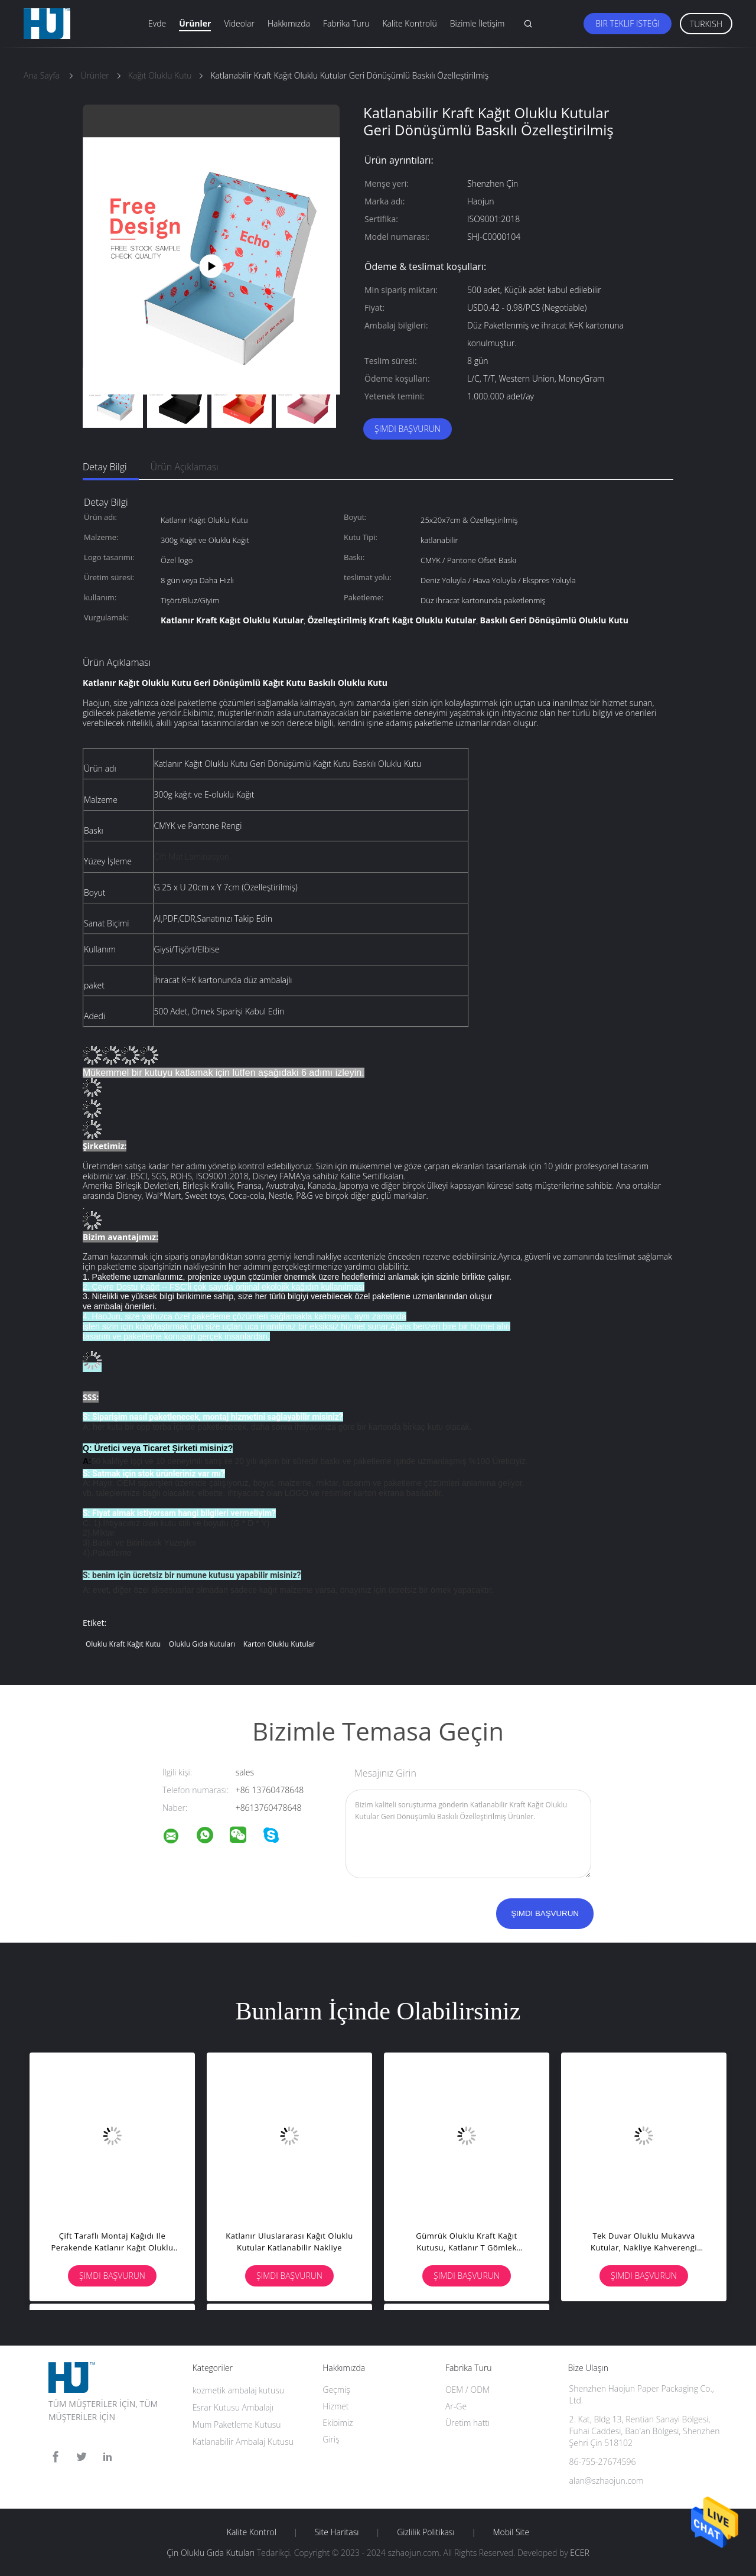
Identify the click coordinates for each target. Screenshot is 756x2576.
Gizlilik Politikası (425, 2532)
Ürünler (195, 23)
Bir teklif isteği (627, 23)
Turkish (706, 24)
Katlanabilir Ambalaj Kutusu (243, 2441)
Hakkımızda (289, 23)
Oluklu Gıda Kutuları (202, 1644)
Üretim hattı (467, 2422)
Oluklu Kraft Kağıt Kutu (123, 1644)
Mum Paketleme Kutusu (237, 2424)
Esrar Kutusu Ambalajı (233, 2407)
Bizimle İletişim (477, 23)
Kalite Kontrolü (409, 23)
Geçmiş (336, 2389)
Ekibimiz (337, 2422)
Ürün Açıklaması (185, 466)
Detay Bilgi (105, 466)
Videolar (239, 23)
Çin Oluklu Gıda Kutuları (211, 2552)
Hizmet (335, 2406)
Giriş (330, 2439)
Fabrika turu (346, 23)
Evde (157, 23)
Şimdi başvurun (407, 428)
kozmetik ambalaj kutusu (238, 2390)
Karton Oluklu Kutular (279, 1644)
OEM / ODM (467, 2389)
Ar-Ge (456, 2406)
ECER (579, 2552)
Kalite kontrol (251, 2532)
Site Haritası (337, 2532)
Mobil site (511, 2532)
